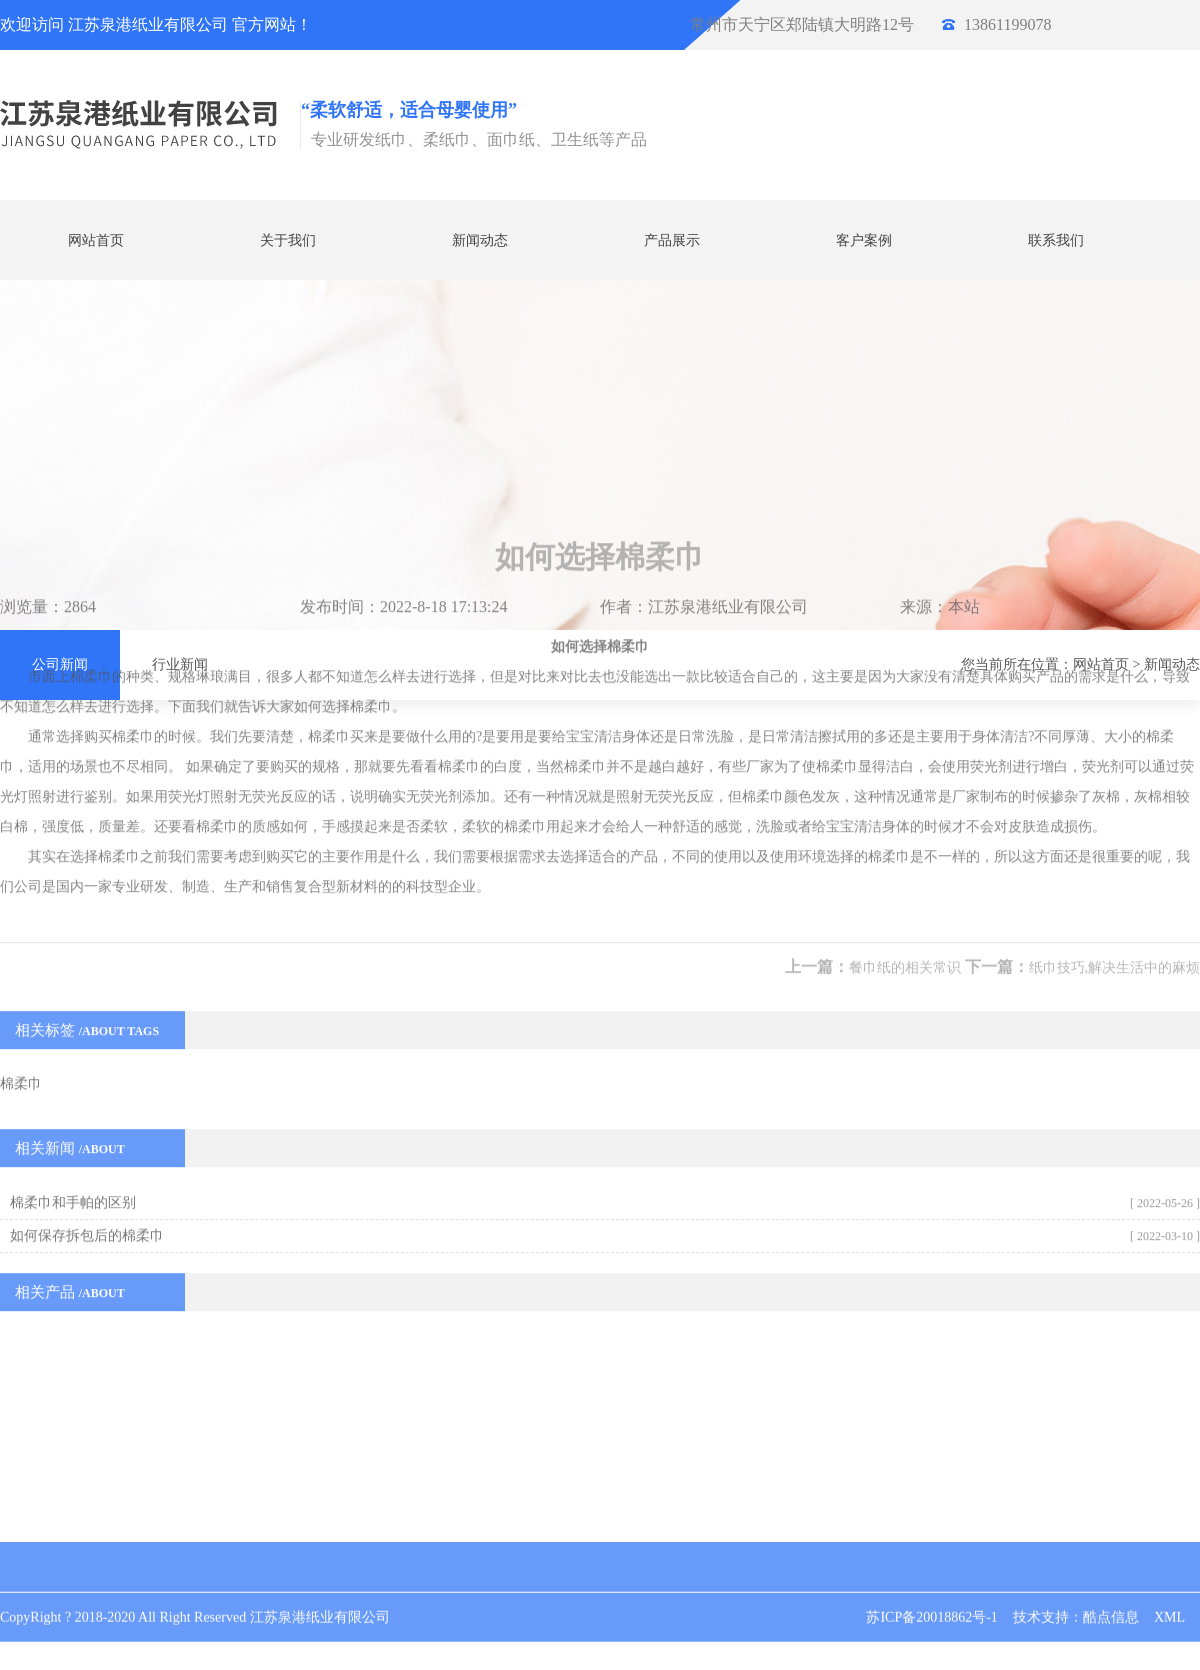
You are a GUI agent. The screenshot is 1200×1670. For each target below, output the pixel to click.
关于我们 (288, 239)
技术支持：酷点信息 (1076, 1588)
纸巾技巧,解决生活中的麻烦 (1115, 741)
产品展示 (672, 239)
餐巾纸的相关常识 (905, 741)
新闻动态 (480, 239)
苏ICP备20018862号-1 (931, 1588)
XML (1169, 1588)
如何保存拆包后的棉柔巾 (87, 1009)
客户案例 (864, 239)
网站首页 (96, 239)
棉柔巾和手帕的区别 (73, 976)
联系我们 (1056, 239)
